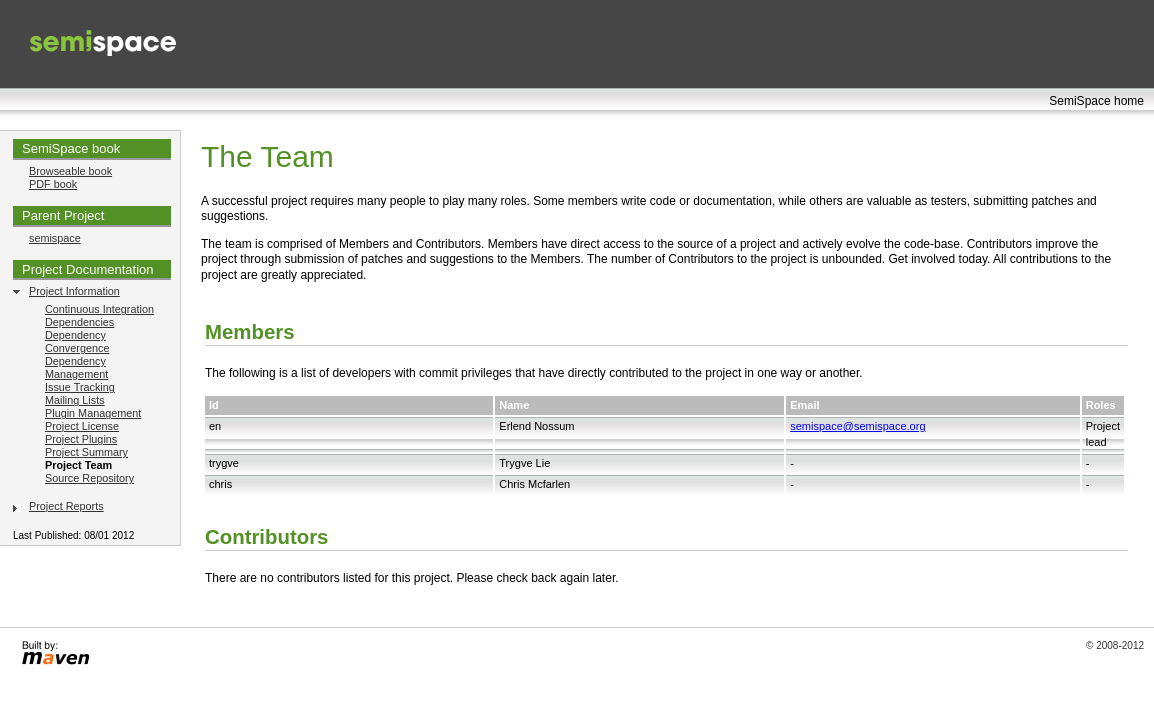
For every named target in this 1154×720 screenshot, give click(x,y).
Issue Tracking (80, 387)
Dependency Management (76, 367)
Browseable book (70, 171)
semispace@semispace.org (857, 426)
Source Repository (89, 478)
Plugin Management (93, 413)
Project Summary (86, 452)
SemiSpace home (1096, 101)
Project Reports (66, 506)
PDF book (53, 184)
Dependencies (79, 322)
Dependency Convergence (77, 341)
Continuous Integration (99, 309)
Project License (82, 426)
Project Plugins (81, 439)
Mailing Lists (75, 400)
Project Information (74, 291)
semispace (55, 238)
